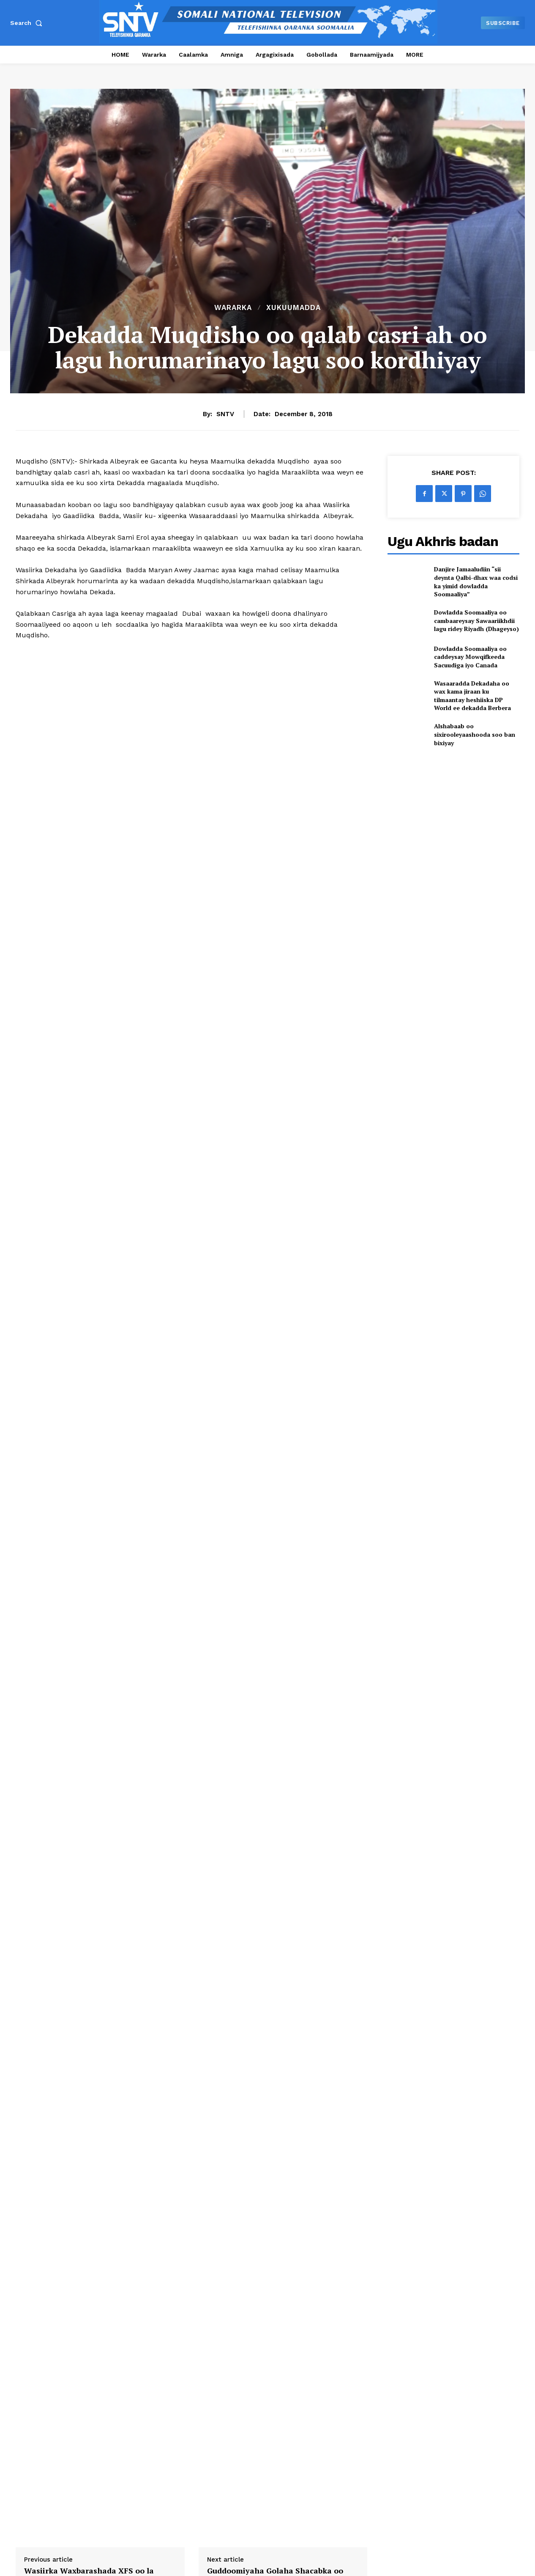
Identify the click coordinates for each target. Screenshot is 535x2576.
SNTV (225, 414)
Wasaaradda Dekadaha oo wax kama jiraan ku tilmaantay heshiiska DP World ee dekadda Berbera (472, 695)
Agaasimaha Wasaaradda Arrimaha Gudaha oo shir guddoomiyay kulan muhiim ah (200, 2406)
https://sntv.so (89, 2177)
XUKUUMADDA (293, 307)
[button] (28, 23)
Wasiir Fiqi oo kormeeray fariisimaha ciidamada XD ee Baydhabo (332, 2402)
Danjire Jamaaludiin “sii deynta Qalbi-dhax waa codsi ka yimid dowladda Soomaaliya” (476, 581)
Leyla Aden (63, 2425)
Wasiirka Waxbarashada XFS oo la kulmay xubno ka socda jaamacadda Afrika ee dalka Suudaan (92, 2101)
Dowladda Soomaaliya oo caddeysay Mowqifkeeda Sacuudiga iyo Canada (470, 657)
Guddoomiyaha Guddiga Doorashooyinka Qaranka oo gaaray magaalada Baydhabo (69, 2406)
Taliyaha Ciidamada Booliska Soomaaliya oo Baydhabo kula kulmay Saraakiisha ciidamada (452, 2406)
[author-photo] (28, 2425)
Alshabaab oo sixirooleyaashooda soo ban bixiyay (474, 734)
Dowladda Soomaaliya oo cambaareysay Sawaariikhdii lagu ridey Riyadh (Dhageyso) (476, 620)
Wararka (233, 307)
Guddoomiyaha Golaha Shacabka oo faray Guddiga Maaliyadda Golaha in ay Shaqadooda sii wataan (282, 2101)
